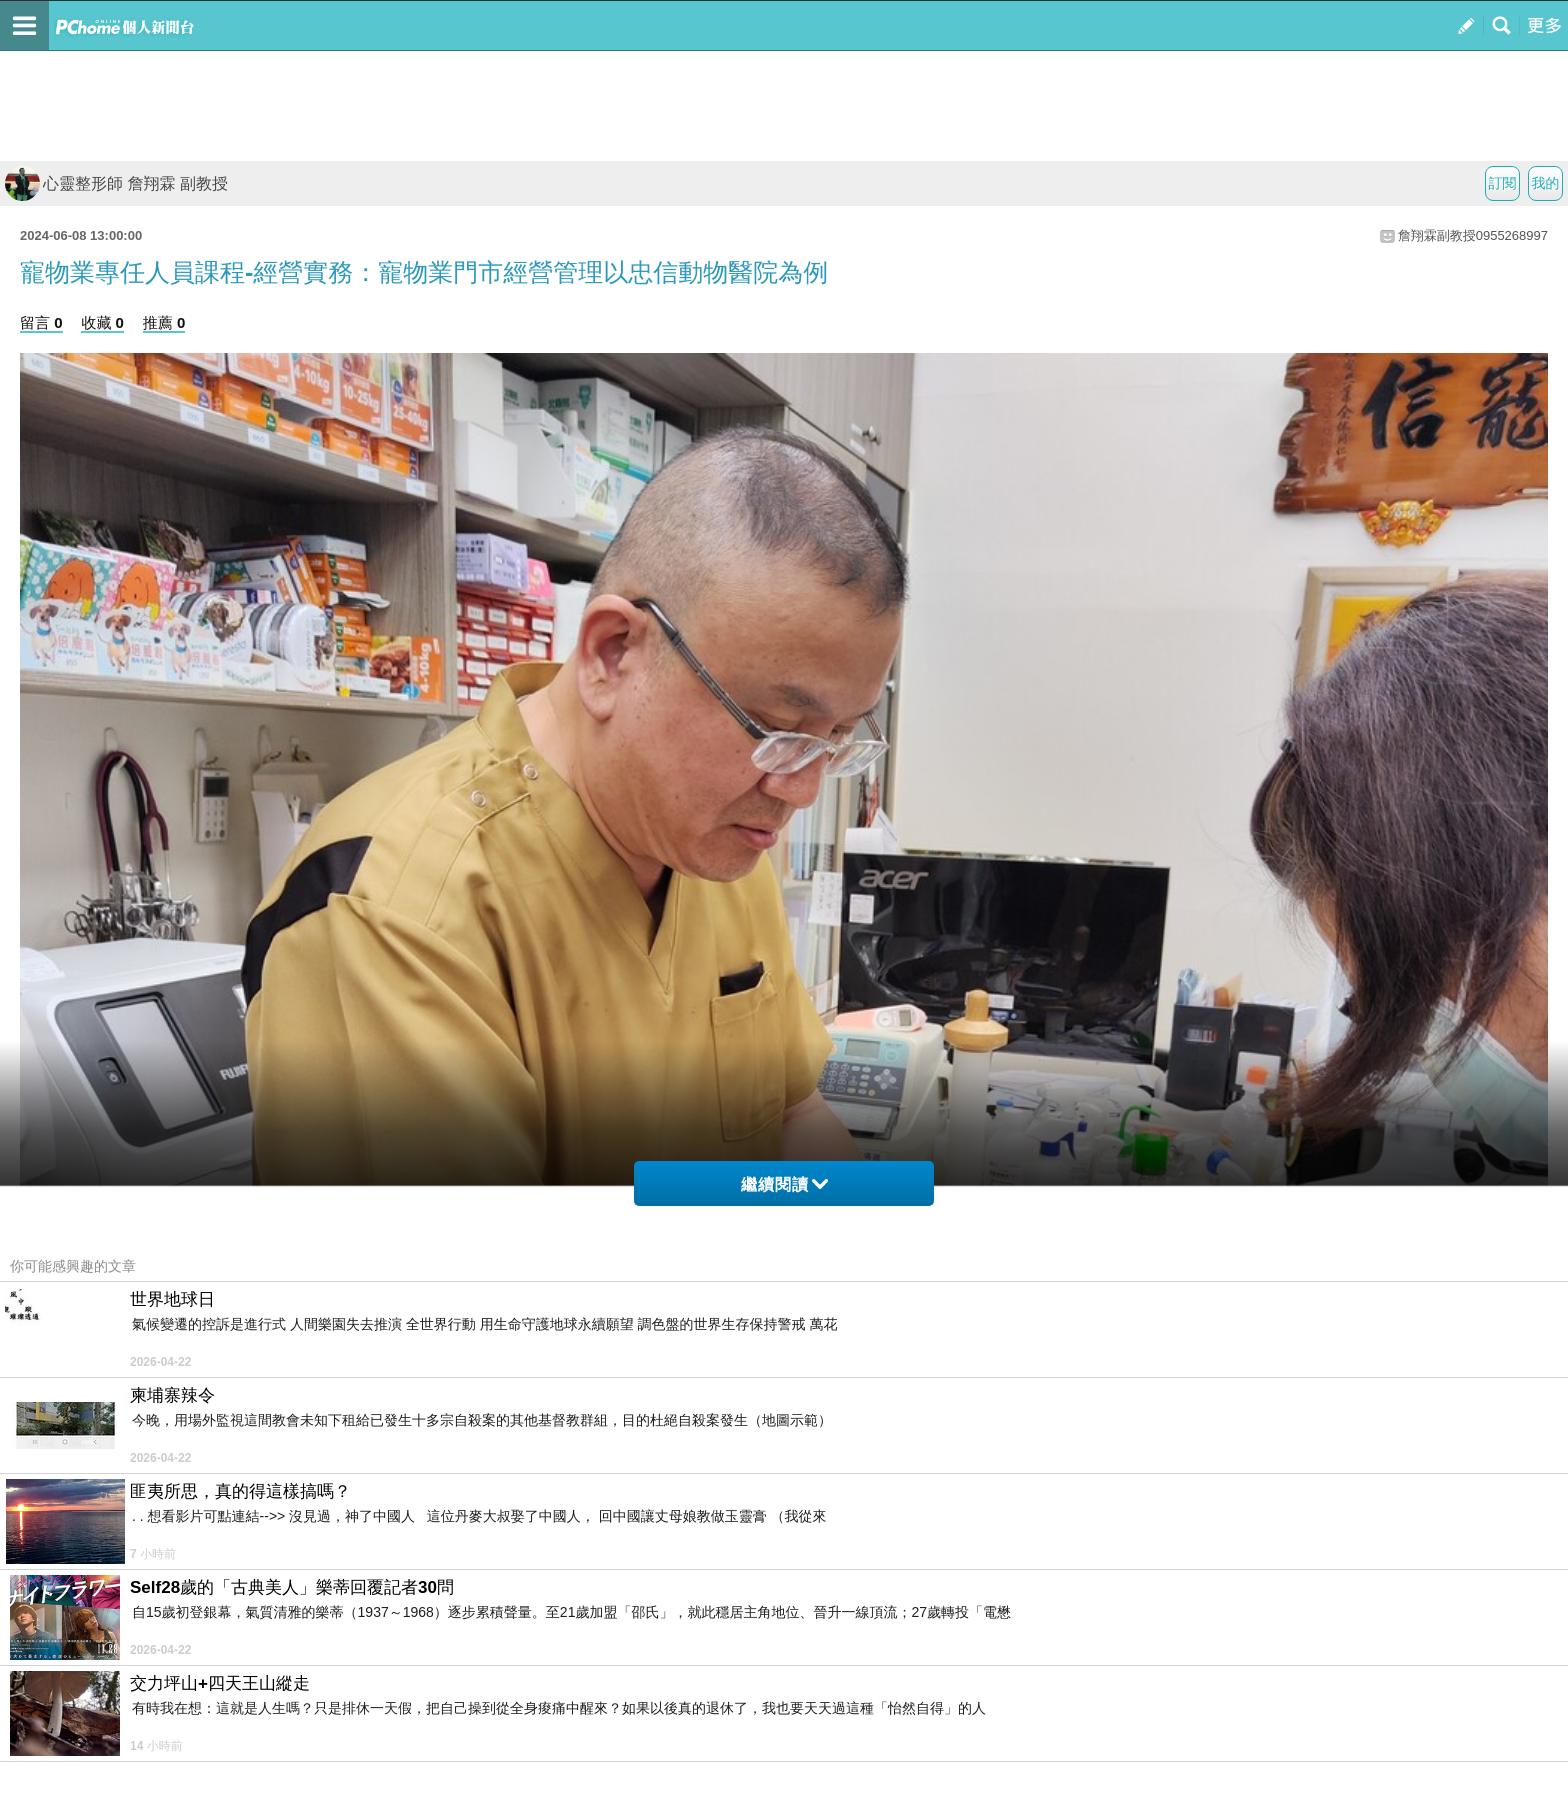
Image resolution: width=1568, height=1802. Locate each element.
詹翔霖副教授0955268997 (1473, 235)
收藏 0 (102, 322)
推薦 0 (164, 322)
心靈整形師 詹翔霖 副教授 (116, 183)
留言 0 (41, 322)
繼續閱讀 (784, 1184)
